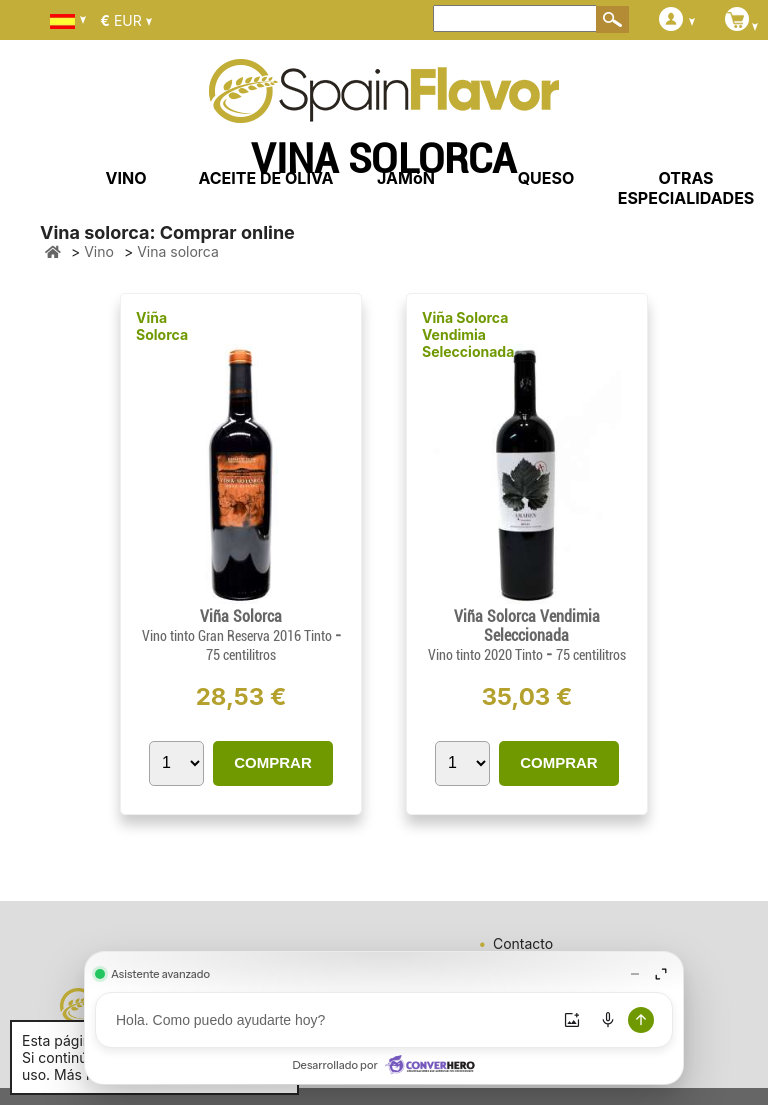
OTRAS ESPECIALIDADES (686, 188)
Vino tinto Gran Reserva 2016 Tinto (238, 636)
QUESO (546, 178)
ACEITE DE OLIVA (265, 178)
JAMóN (406, 178)
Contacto (523, 943)
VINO (126, 178)
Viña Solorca (162, 326)
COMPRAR (273, 762)
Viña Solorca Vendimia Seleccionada (468, 334)
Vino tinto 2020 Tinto (487, 655)
